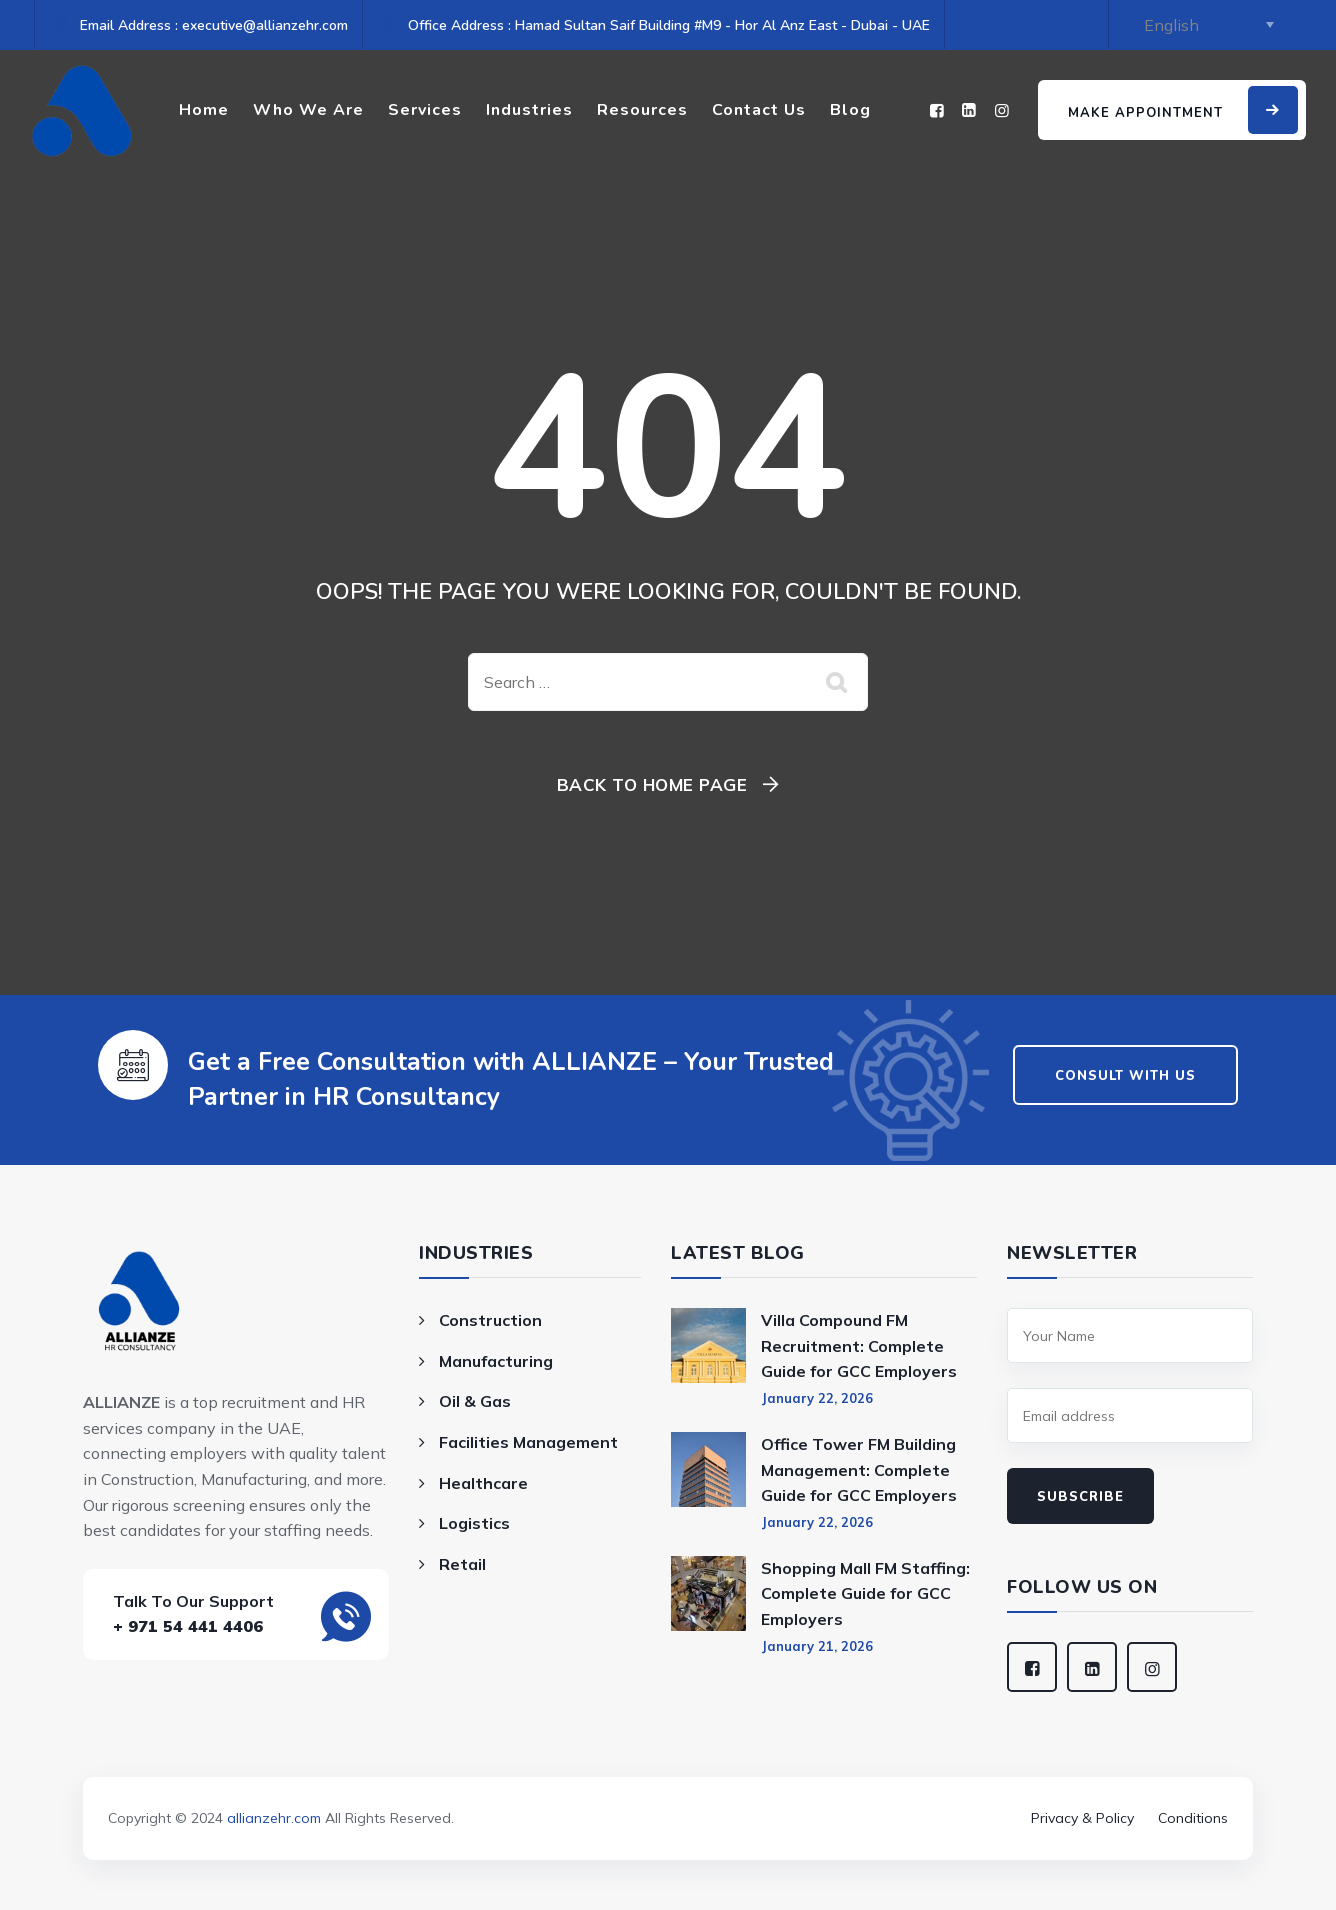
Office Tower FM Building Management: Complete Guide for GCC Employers (859, 1469)
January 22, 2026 (817, 1398)
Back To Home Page (652, 784)
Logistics (474, 1523)
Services (425, 110)
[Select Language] (1205, 25)
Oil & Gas (475, 1401)
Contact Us (759, 110)
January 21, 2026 (817, 1646)
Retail (462, 1564)
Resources (642, 110)
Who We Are (308, 110)
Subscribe (1080, 1497)
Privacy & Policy (1082, 1818)
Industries (529, 110)
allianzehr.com (274, 1818)
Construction (490, 1320)
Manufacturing (496, 1361)
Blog (850, 110)
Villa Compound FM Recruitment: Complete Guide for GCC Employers (859, 1345)
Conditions (1193, 1818)
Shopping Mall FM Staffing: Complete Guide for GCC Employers (865, 1593)
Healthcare (483, 1483)
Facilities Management (528, 1442)
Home (204, 110)
